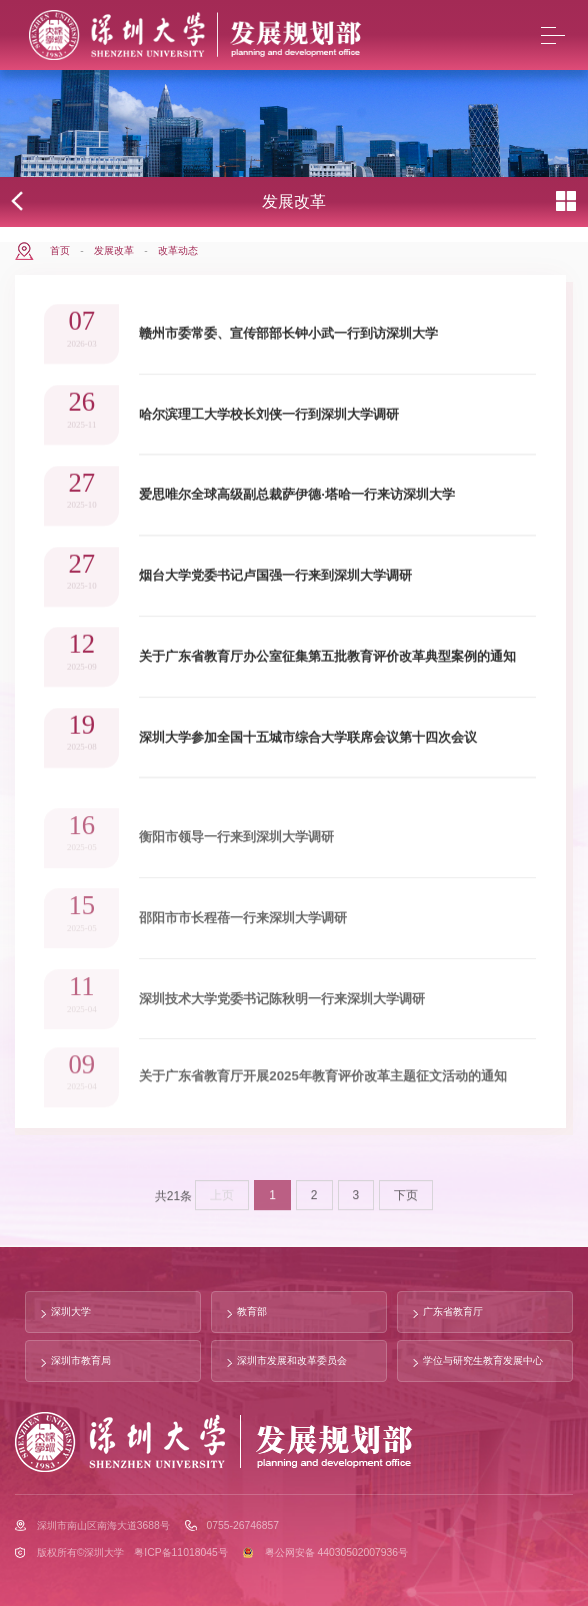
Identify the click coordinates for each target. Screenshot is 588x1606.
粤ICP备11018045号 (180, 1552)
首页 (60, 250)
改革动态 (178, 250)
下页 (406, 1202)
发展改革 (114, 250)
